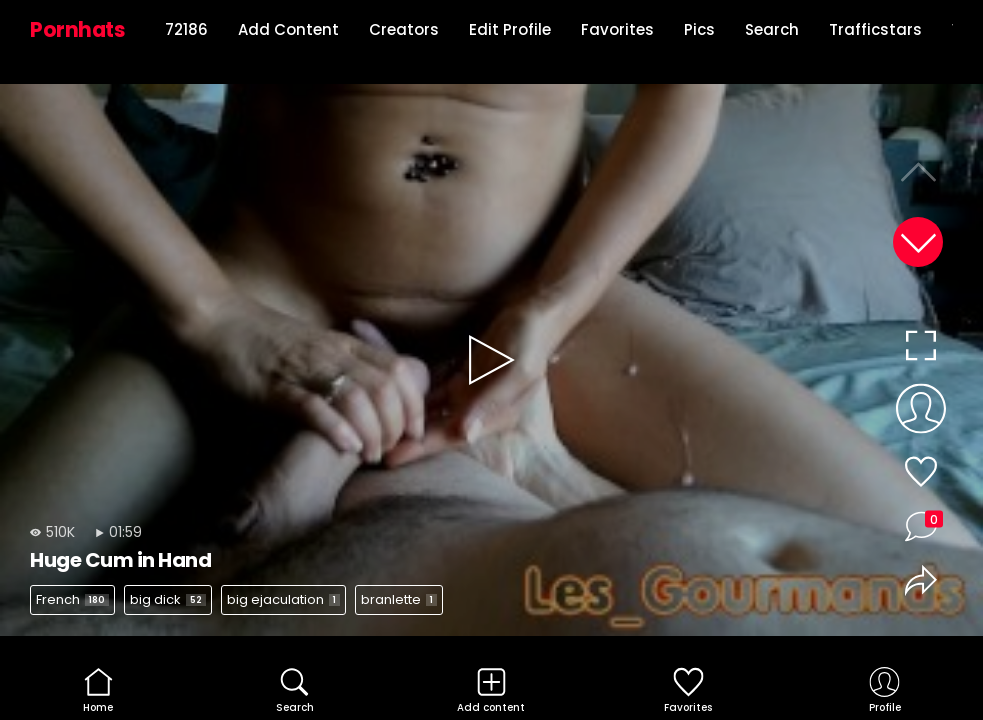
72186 (186, 29)
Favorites (617, 29)
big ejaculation (283, 599)
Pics (699, 29)
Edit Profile (510, 29)
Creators (404, 29)
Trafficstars (875, 29)
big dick (168, 599)
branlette (399, 599)
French (72, 599)
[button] (918, 242)
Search (772, 29)
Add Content (288, 29)
